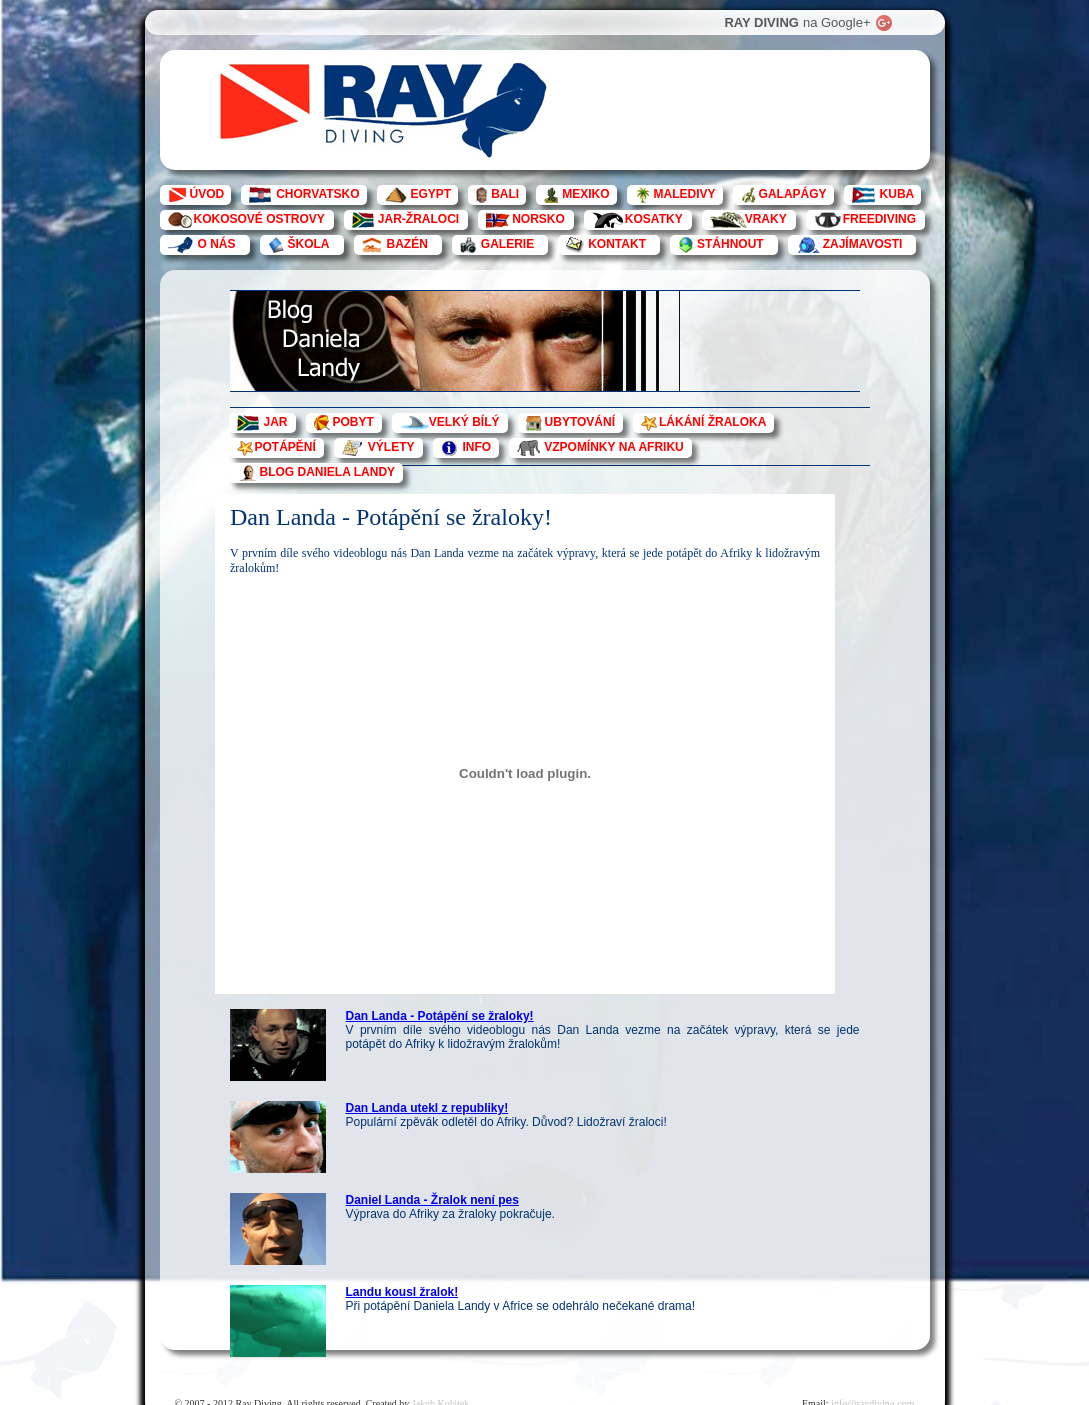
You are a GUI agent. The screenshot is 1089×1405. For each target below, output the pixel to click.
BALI (505, 194)
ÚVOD (207, 194)
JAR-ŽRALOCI (418, 219)
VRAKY (766, 219)
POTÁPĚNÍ (285, 447)
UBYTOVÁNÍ (580, 422)
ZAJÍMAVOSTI (863, 244)
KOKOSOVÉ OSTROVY (259, 219)
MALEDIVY (685, 194)
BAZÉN (407, 244)
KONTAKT (617, 244)
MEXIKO (585, 194)
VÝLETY (391, 447)
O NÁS (217, 244)
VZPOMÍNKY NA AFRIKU (614, 447)
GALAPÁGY (793, 194)
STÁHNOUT (730, 244)
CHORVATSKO (317, 194)
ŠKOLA (309, 244)
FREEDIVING (879, 219)
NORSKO (538, 219)
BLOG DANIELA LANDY (328, 472)
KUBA (897, 194)
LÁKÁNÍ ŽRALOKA (712, 422)
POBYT (353, 422)
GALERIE (507, 244)
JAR (276, 422)
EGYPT (431, 194)
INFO (477, 447)
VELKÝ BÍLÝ (464, 422)
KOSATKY (654, 219)
